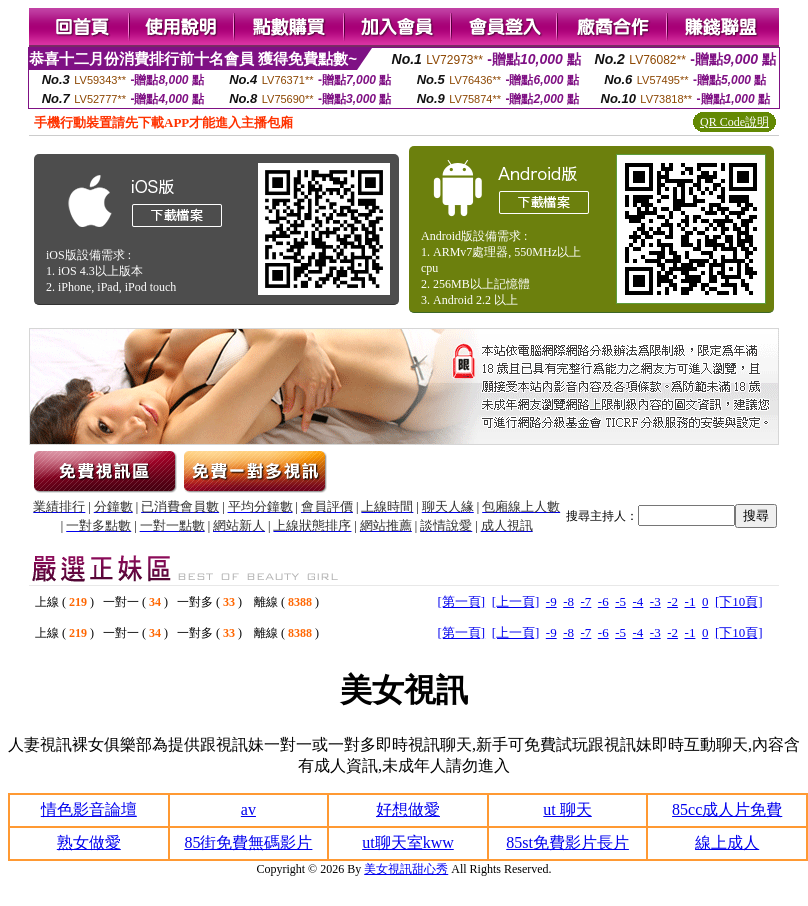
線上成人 (727, 842)
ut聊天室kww (408, 842)
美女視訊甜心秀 (406, 869)
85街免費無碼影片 (248, 842)
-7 (585, 601)
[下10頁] (739, 601)
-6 (603, 601)
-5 (620, 601)
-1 (690, 601)
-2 (672, 601)
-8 (568, 601)
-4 (638, 601)
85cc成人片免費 (727, 809)
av (248, 809)
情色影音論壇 (89, 809)
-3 (655, 601)
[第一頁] (461, 601)
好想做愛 (408, 809)
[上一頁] (516, 601)
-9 (551, 601)
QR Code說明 (734, 122)
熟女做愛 (89, 842)
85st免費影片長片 (567, 842)
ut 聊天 (567, 809)
